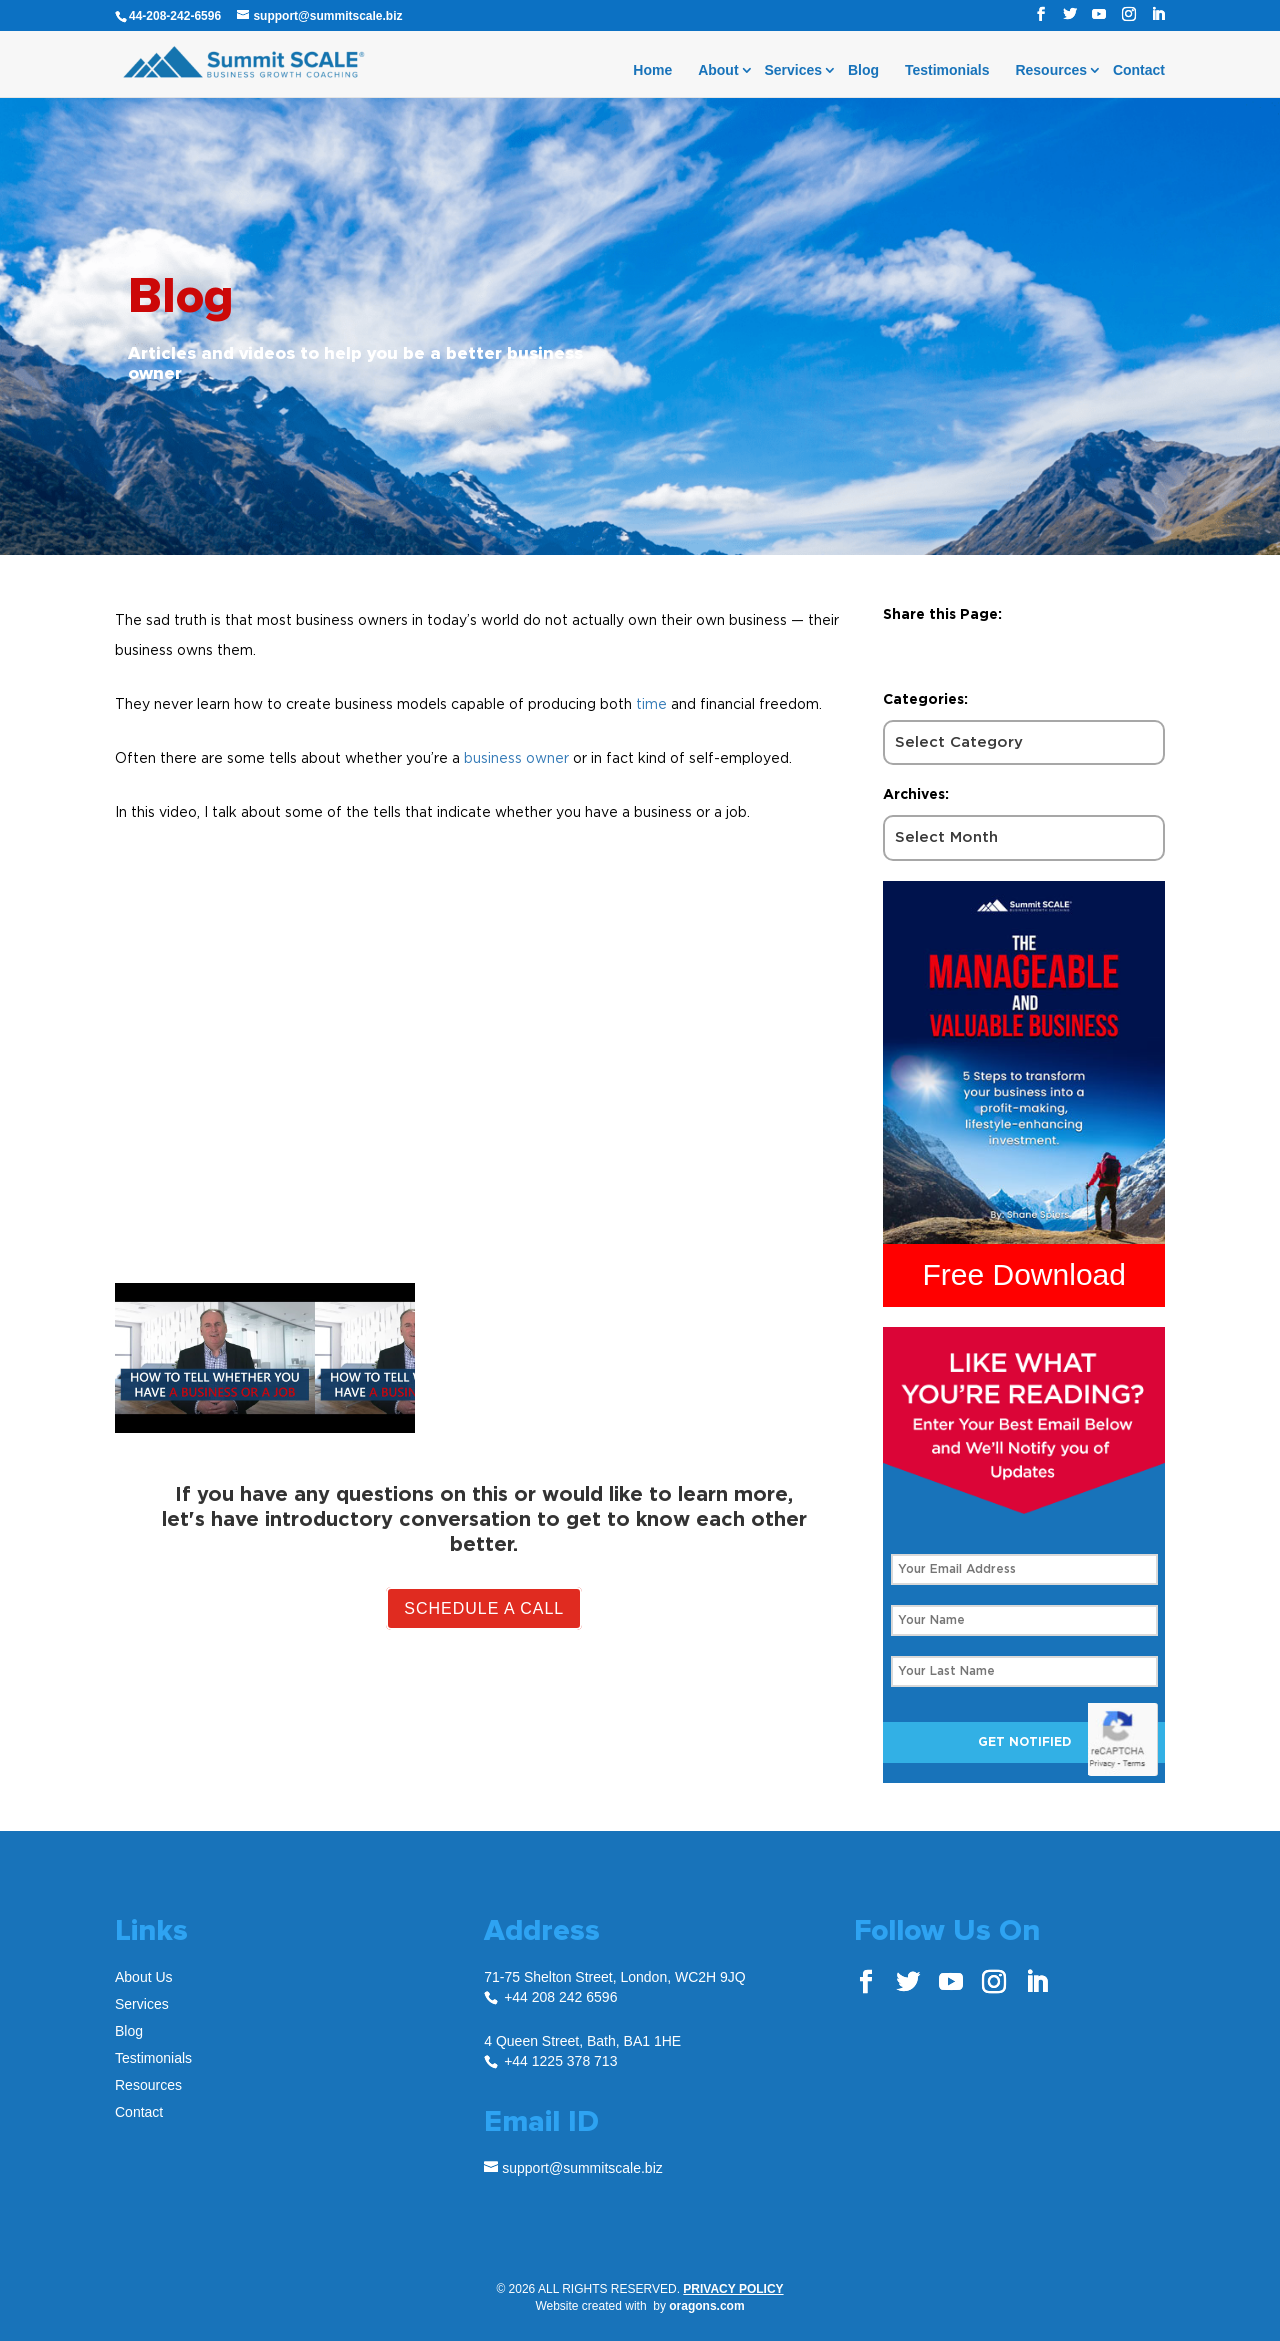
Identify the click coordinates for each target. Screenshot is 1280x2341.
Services (793, 70)
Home (652, 70)
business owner (516, 757)
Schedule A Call (484, 1608)
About (718, 70)
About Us (144, 1977)
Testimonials (947, 70)
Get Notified (1024, 1742)
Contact (1139, 70)
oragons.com (706, 2306)
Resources (1051, 70)
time (651, 703)
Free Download (1024, 1274)
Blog (863, 70)
